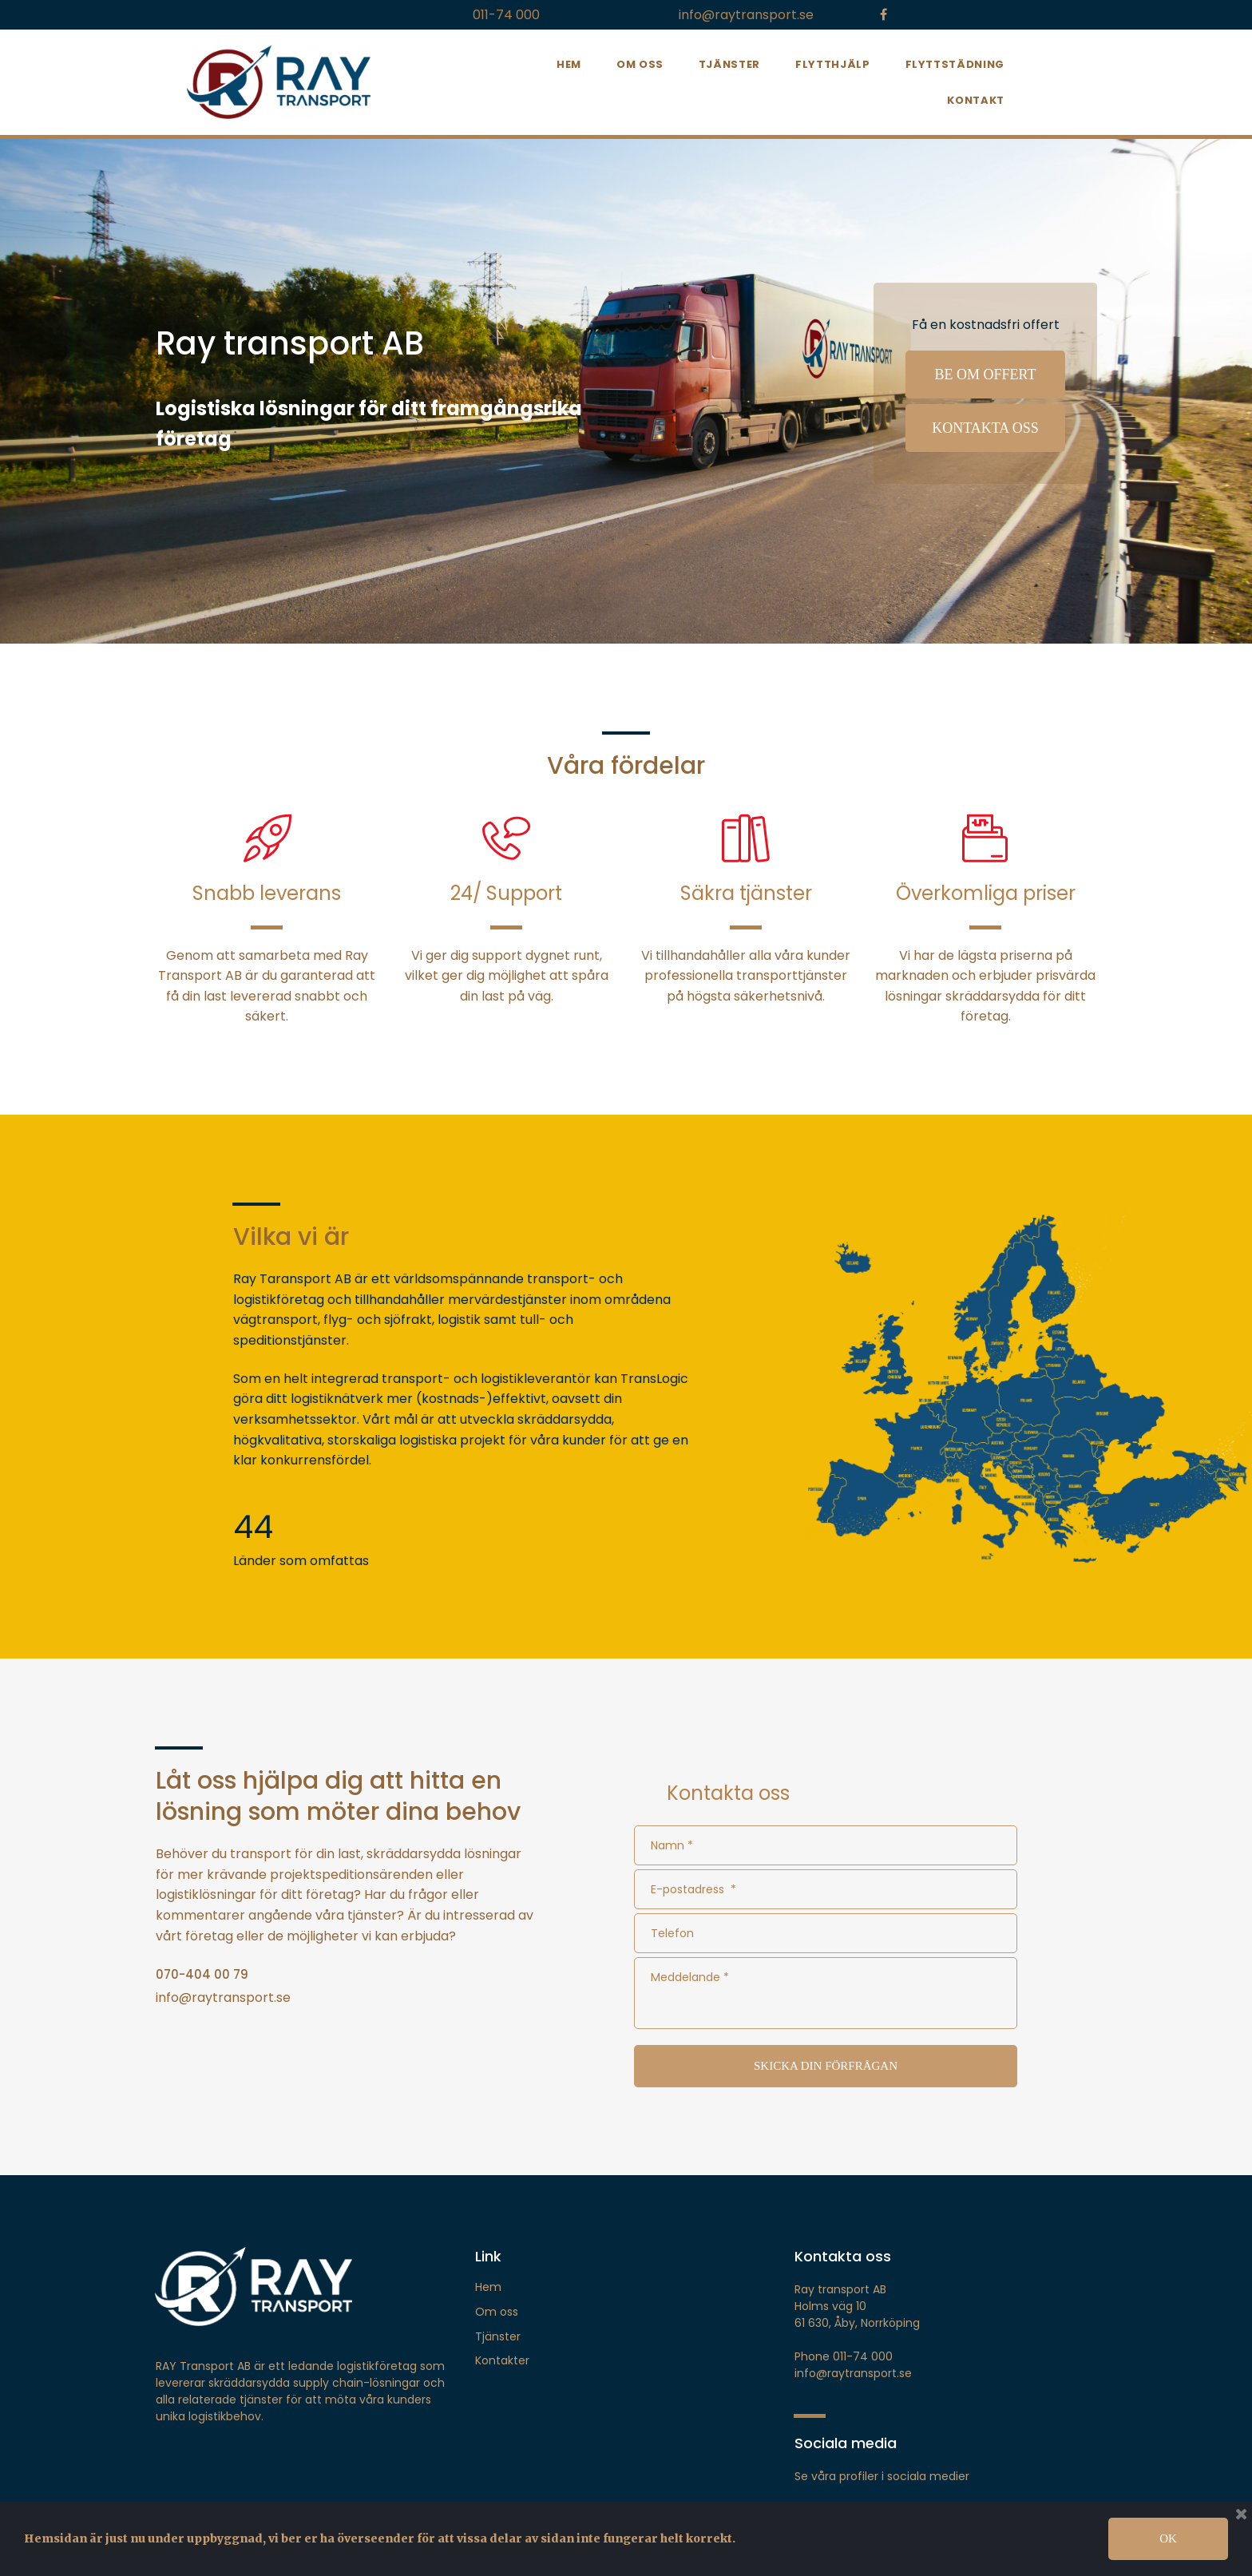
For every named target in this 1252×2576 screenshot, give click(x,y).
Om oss (496, 2312)
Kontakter (502, 2360)
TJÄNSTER (729, 64)
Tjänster (498, 2336)
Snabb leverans (266, 893)
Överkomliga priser (986, 893)
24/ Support (506, 893)
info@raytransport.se (746, 15)
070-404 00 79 (202, 1974)
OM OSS (640, 64)
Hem (488, 2287)
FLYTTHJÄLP (832, 64)
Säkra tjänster (746, 893)
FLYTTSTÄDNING (954, 64)
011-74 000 (506, 15)
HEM (569, 64)
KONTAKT (975, 100)
